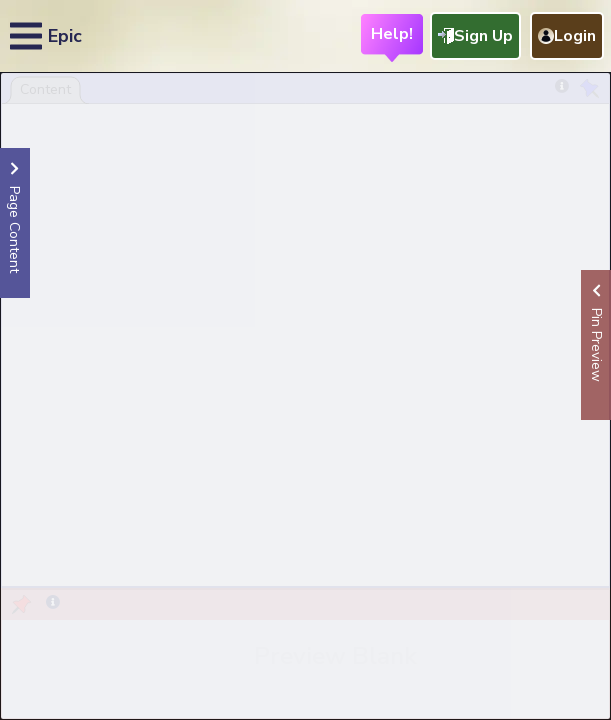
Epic (65, 36)
